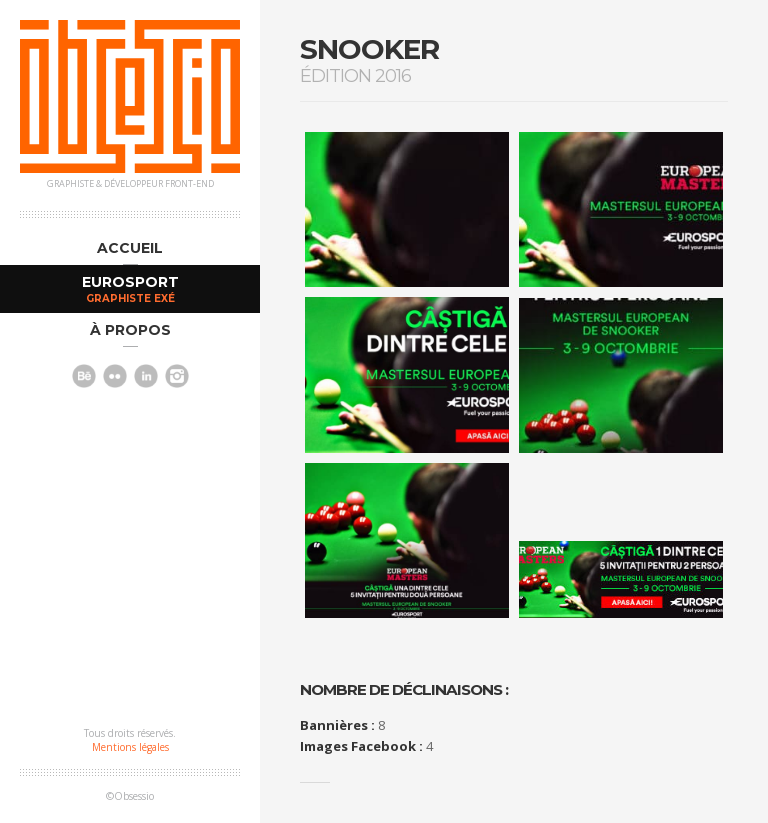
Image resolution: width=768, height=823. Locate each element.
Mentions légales (130, 747)
